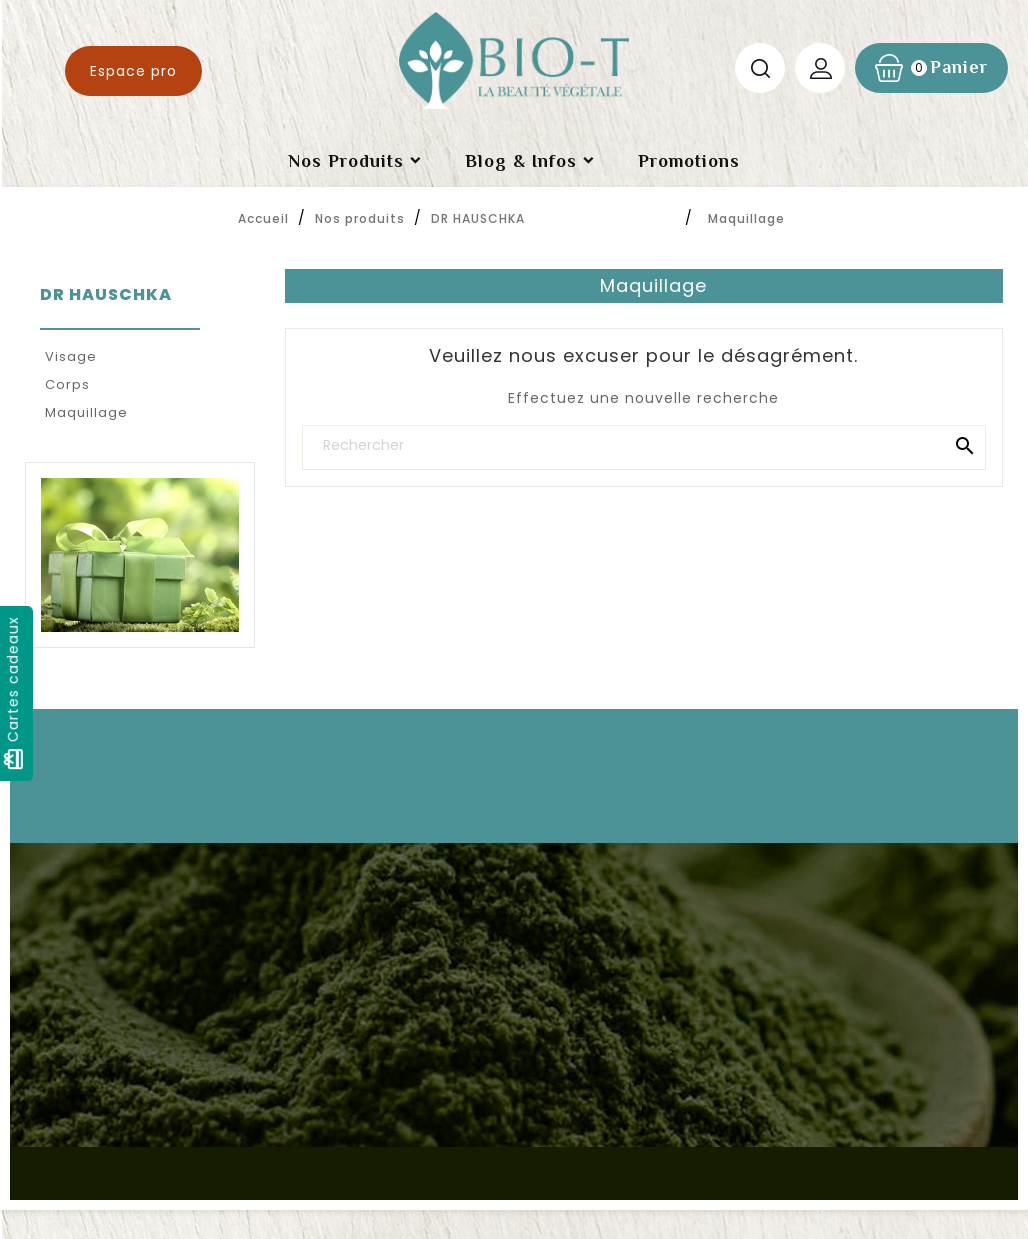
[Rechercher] (644, 445)
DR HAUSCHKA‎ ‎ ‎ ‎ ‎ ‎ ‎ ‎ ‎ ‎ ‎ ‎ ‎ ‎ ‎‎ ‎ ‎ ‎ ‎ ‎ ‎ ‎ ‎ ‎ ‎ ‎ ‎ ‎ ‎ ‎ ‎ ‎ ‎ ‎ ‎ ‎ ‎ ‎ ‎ (118, 306)
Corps (67, 384)
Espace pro (133, 71)
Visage (71, 356)
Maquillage (86, 412)
